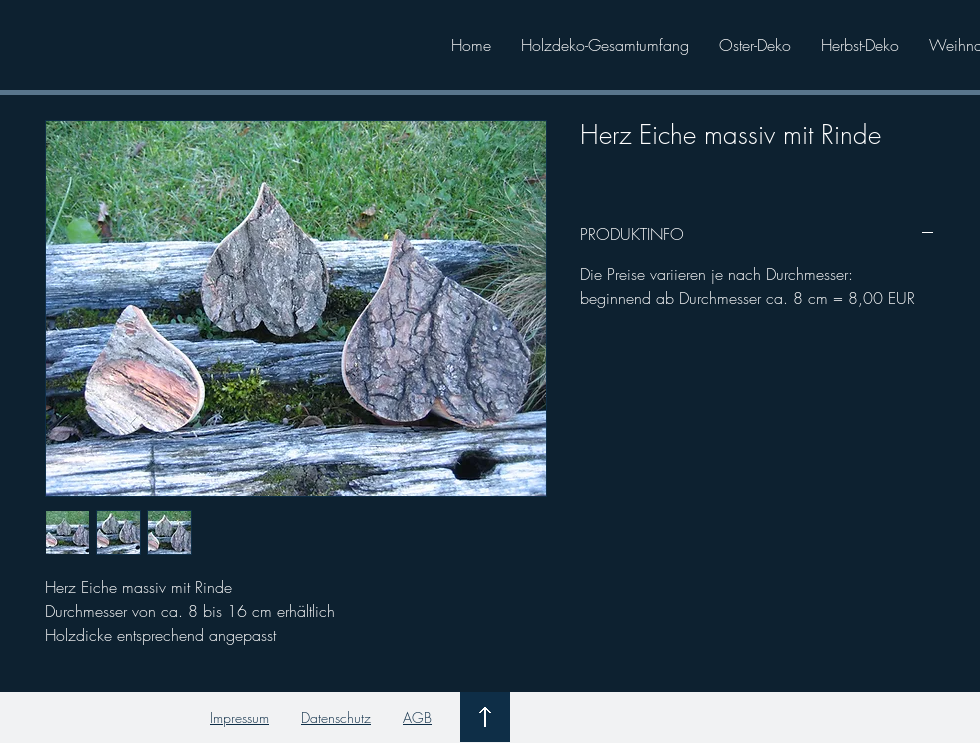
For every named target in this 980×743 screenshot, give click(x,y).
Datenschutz (336, 717)
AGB (417, 717)
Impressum (239, 717)
